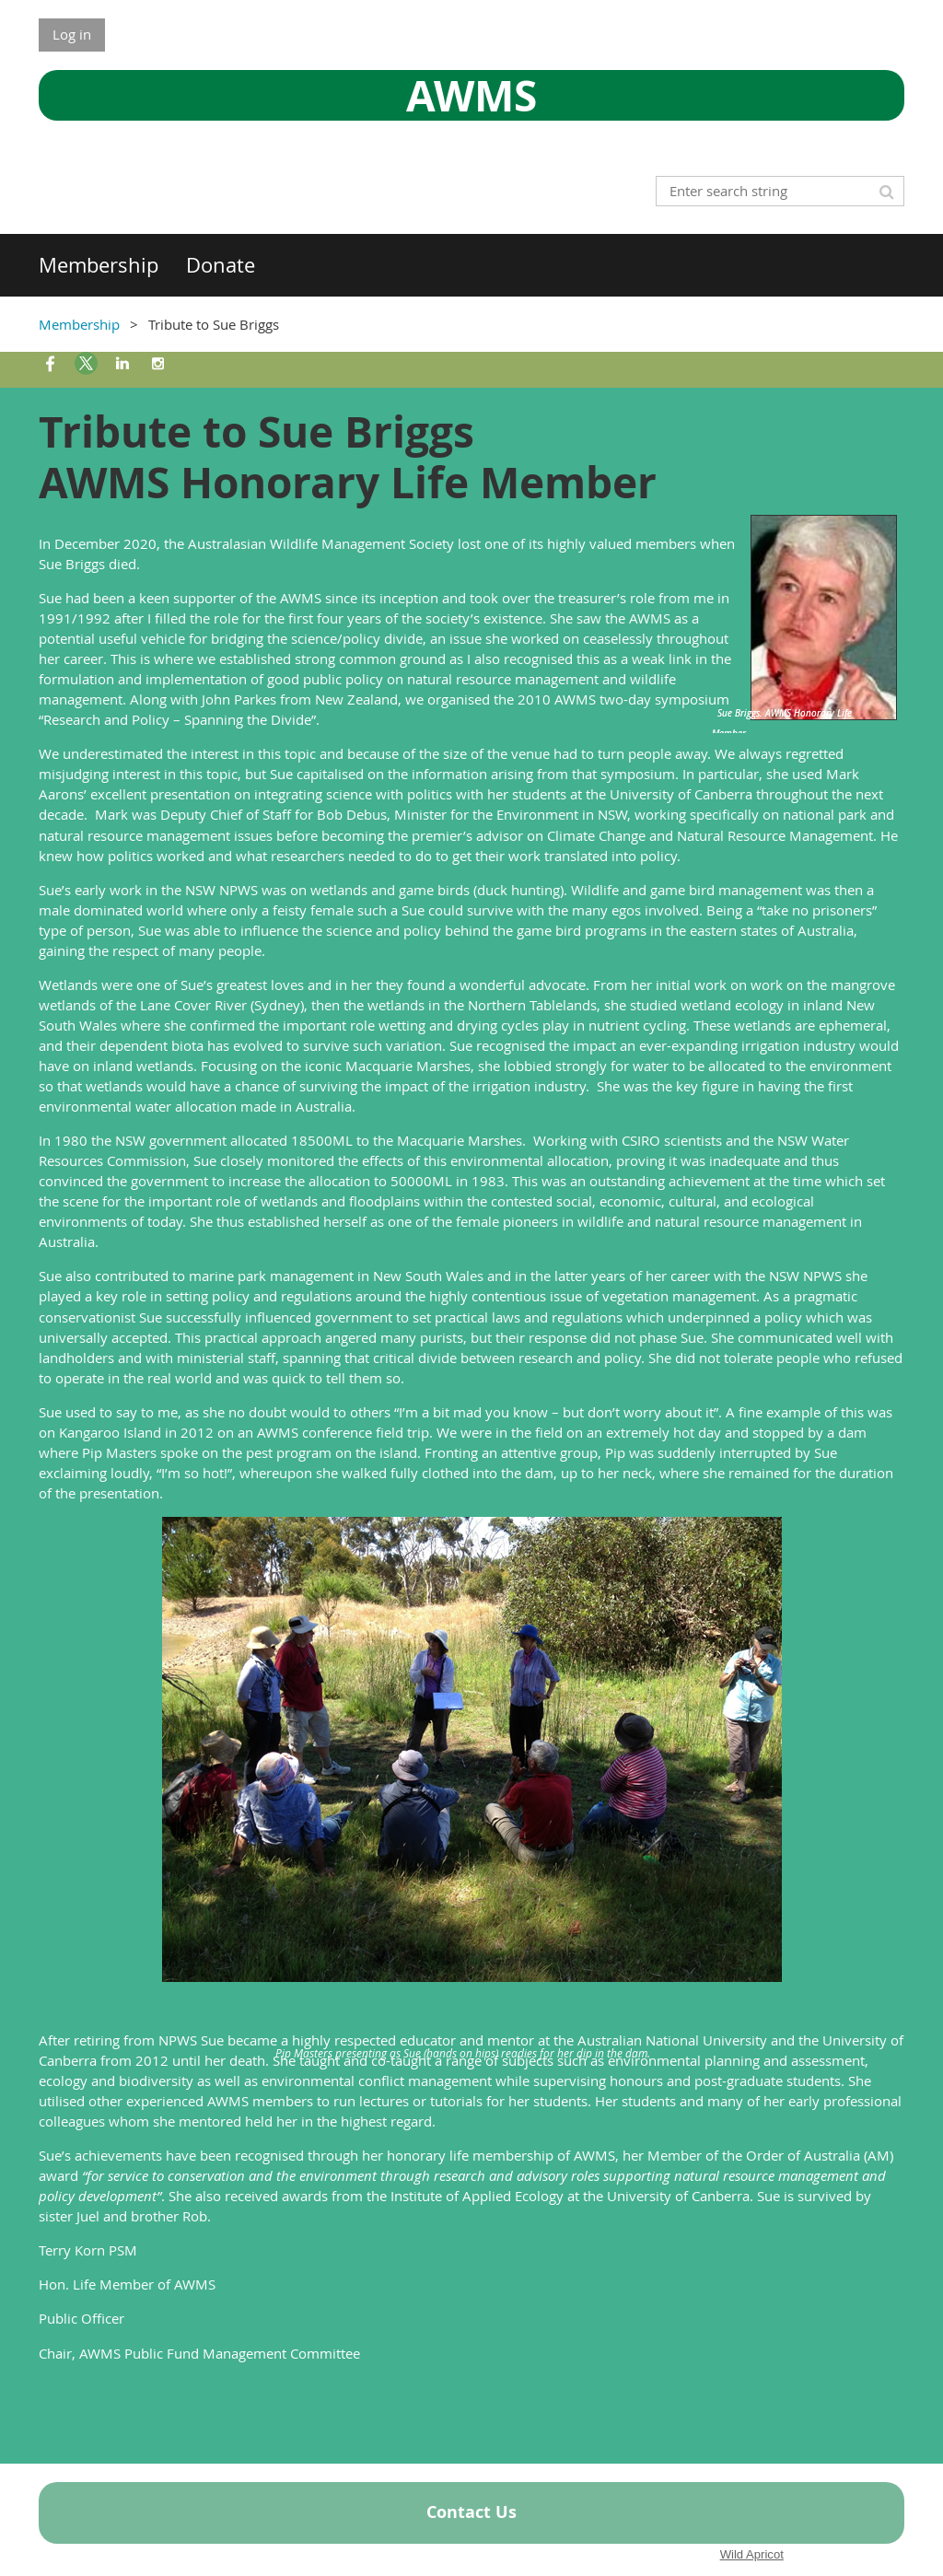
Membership (79, 324)
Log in (71, 34)
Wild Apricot (752, 2554)
